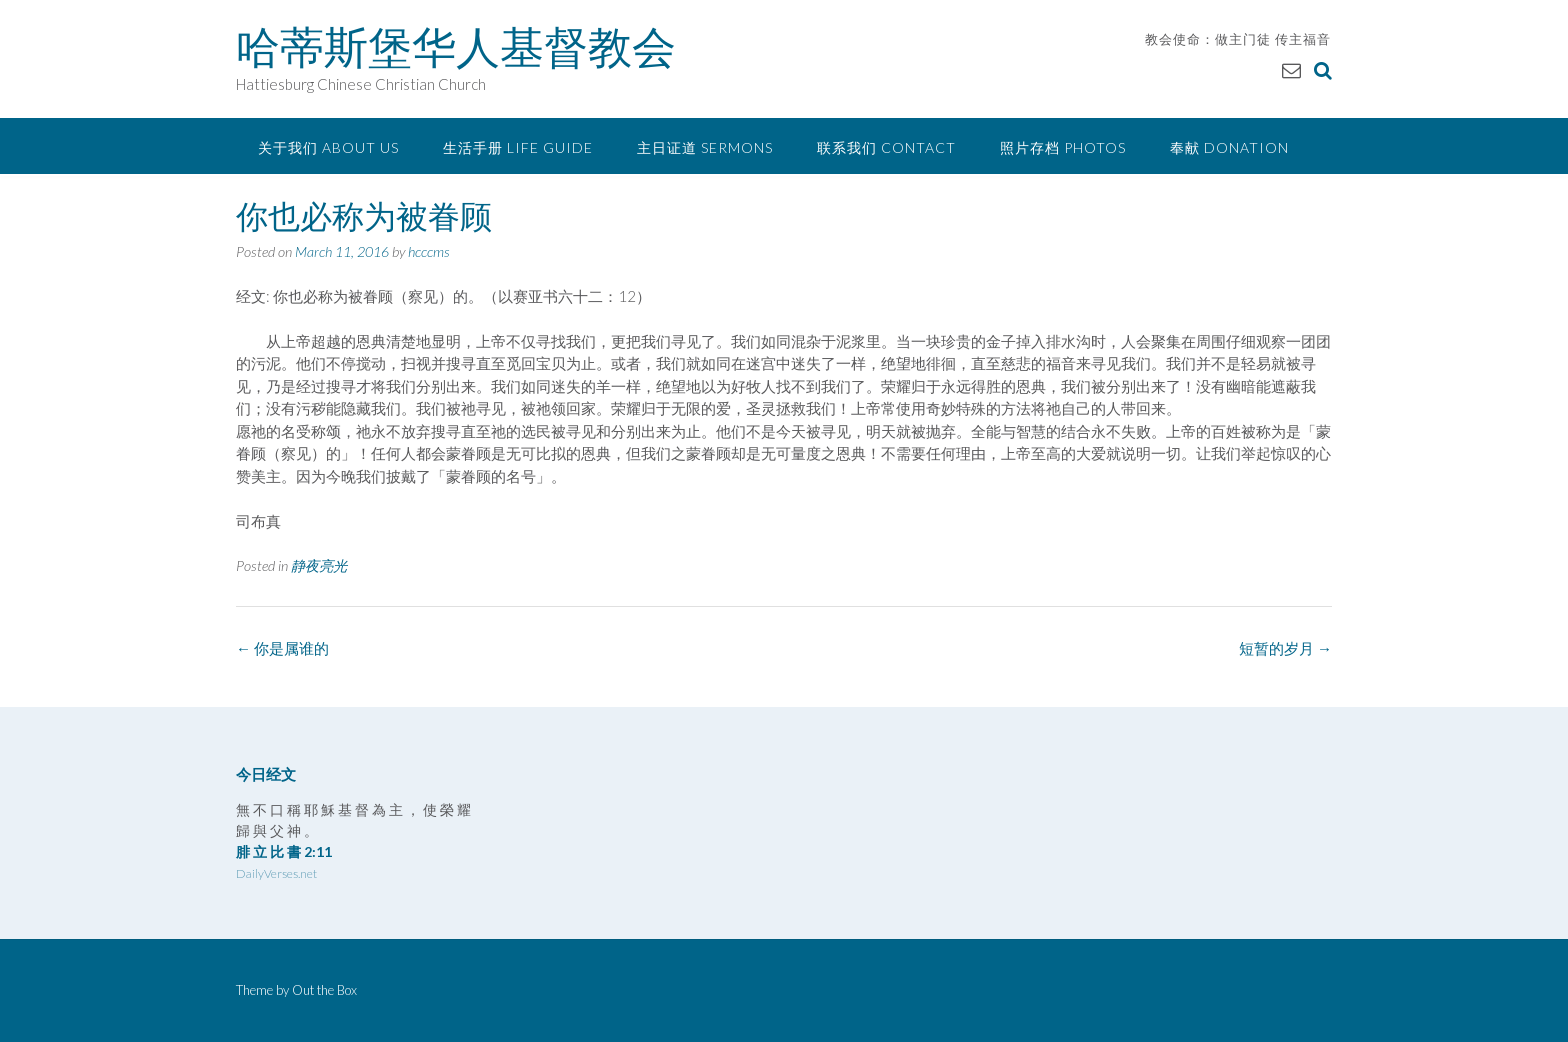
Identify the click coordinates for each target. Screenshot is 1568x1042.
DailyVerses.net (276, 873)
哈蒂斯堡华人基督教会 (456, 47)
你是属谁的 (282, 648)
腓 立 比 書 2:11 (284, 851)
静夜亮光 (319, 565)
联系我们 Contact (886, 147)
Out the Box (324, 990)
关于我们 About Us (328, 147)
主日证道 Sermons (705, 147)
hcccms (429, 251)
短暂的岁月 (1285, 648)
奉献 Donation (1229, 147)
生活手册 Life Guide (518, 147)
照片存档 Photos (1063, 147)
